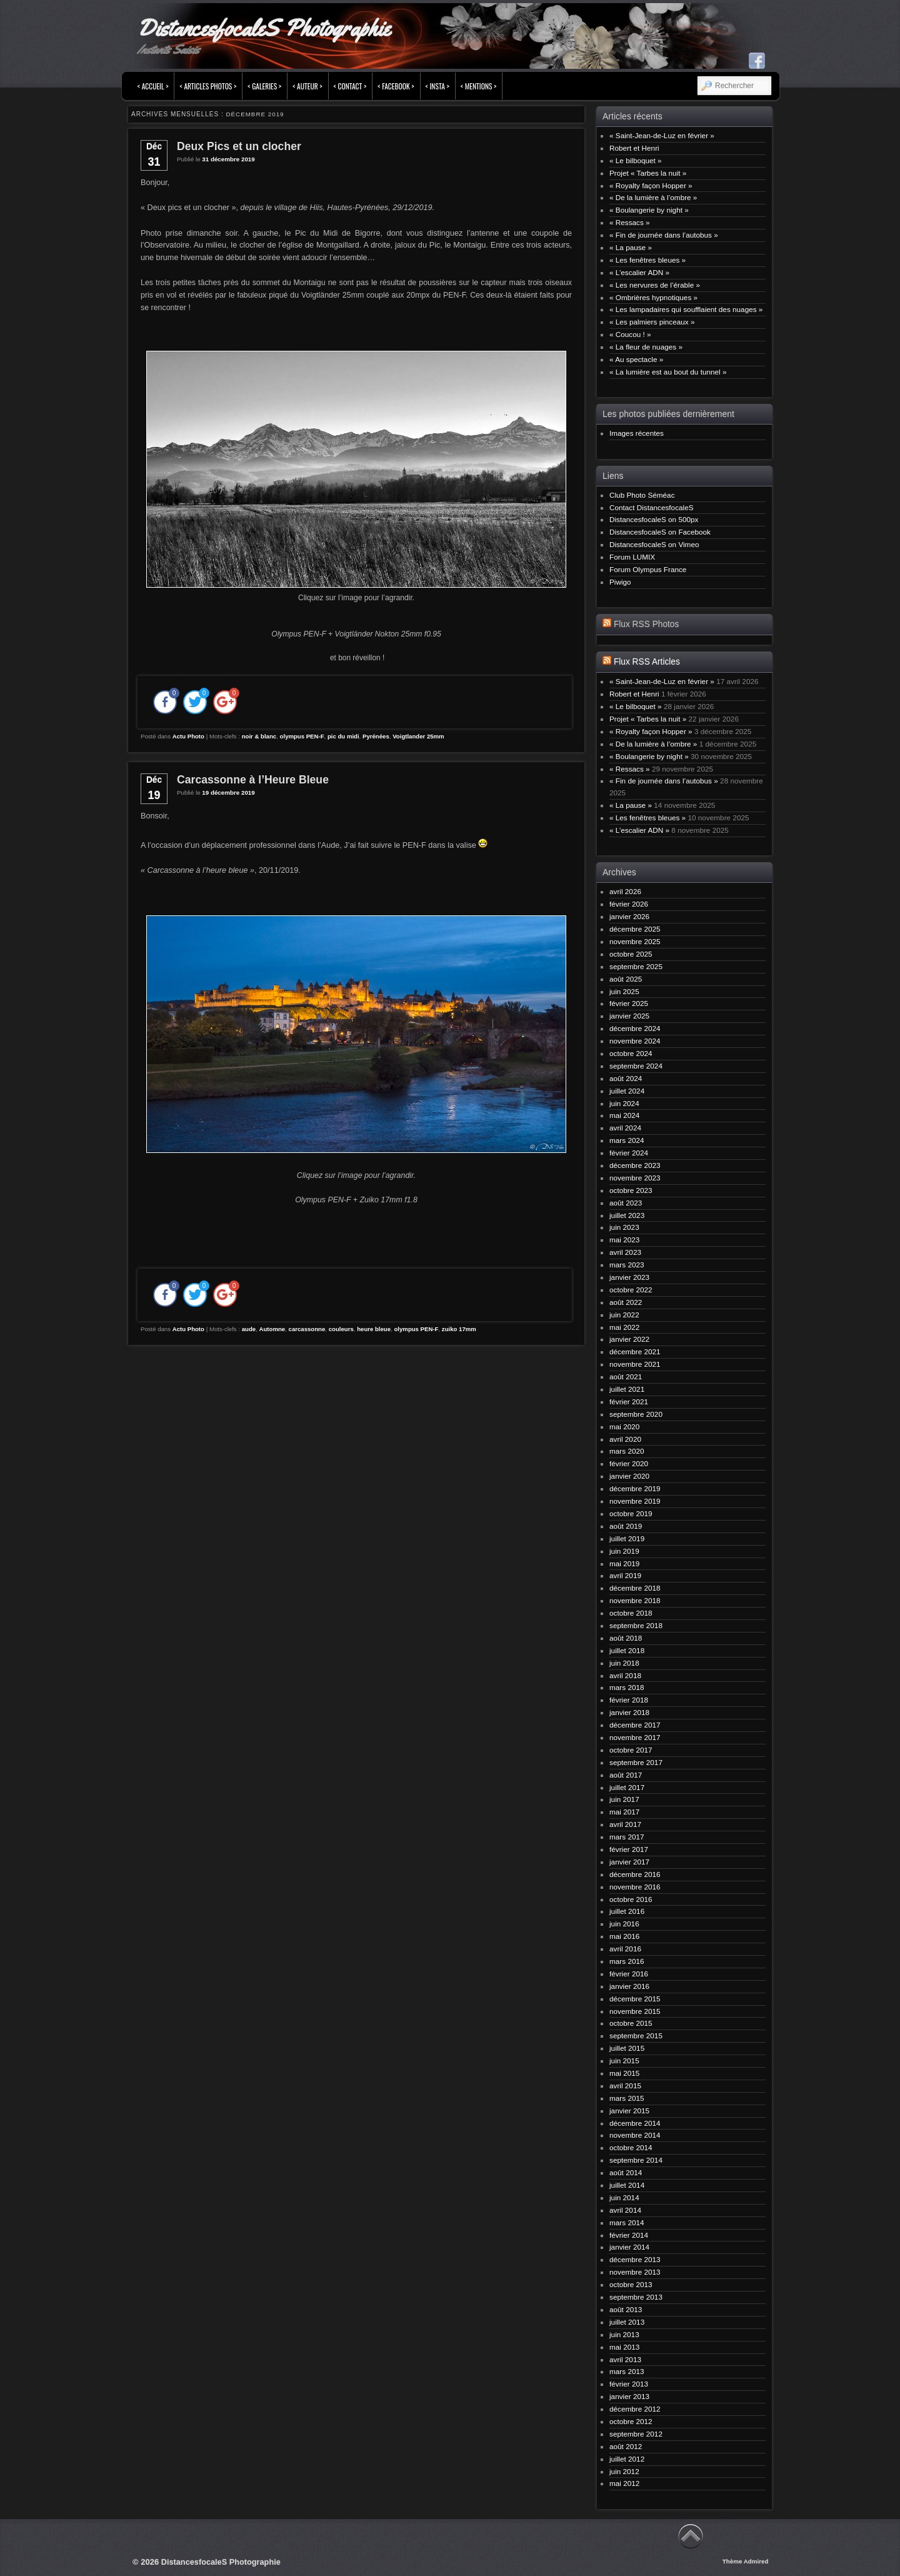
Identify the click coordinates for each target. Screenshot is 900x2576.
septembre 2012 (635, 2434)
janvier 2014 (629, 2247)
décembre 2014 (635, 2123)
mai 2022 (624, 1327)
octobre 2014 (630, 2147)
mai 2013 (624, 2347)
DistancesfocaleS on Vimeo (654, 544)
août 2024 (625, 1078)
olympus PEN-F (302, 736)
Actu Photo (188, 736)
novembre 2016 (635, 1887)
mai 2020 (624, 1426)
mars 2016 (626, 1961)
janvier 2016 (629, 1986)
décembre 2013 (635, 2259)
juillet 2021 (626, 1389)
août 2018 (625, 1638)
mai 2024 (624, 1115)
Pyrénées (375, 736)
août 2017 (625, 1775)
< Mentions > (479, 86)
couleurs (341, 1329)
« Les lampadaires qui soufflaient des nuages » (685, 309)
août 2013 (625, 2309)
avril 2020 (625, 1439)
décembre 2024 (635, 1028)
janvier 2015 (629, 2110)
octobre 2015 (630, 2023)
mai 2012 (624, 2483)
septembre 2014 (635, 2160)
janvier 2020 (629, 1476)
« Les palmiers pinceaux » (652, 322)
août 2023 (625, 1203)
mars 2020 (626, 1451)
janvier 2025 (629, 1016)
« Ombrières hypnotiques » (653, 297)
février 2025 (628, 1003)
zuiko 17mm (459, 1329)
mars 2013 (626, 2371)
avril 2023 (625, 1252)
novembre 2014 (635, 2135)
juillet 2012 (626, 2459)
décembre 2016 (635, 1874)
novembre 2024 (635, 1041)
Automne (272, 1329)
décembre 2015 (635, 1999)
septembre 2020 (635, 1414)
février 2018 (628, 1700)
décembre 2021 (635, 1351)
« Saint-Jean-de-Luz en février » (661, 135)
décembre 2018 (635, 1588)
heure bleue (374, 1329)
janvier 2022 (629, 1339)
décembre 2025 (635, 929)
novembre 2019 (635, 1501)
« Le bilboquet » (635, 160)
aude (249, 1329)
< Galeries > (264, 86)
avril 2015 (625, 2085)
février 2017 (628, 1849)
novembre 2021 (635, 1364)
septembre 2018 (635, 1625)
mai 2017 (624, 1812)
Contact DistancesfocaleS (651, 507)
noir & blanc (259, 736)
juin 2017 (624, 1799)
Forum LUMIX (632, 557)
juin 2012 (624, 2471)
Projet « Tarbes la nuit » (647, 173)
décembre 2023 (635, 1165)
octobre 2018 (630, 1613)
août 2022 (625, 1302)
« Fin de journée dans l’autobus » (663, 235)
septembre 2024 (635, 1066)
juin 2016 (624, 1923)
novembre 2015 (635, 2011)
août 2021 (625, 1376)
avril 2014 (625, 2210)
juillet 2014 (626, 2185)
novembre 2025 (635, 941)
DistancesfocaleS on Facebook (660, 532)
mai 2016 (624, 1936)
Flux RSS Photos (646, 624)
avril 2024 (625, 1128)
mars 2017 (626, 1837)
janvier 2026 (629, 916)
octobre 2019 (630, 1513)
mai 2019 (624, 1563)
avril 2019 (625, 1575)
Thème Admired (745, 2561)
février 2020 (628, 1463)
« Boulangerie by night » (649, 210)
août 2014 (625, 2172)
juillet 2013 (626, 2322)
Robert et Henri (634, 148)
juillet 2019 (626, 1538)
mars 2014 (626, 2222)
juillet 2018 (626, 1650)
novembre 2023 (635, 1178)
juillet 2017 (626, 1787)
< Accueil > (153, 86)
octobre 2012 (630, 2421)
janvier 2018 (629, 1712)
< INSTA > (437, 86)
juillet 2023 (626, 1215)
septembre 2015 (635, 2035)
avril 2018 (625, 1675)
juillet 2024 (626, 1091)
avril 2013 (625, 2359)
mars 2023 (626, 1264)
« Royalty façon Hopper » (650, 185)
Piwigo (620, 582)
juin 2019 (624, 1551)
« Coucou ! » (630, 334)
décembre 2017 (635, 1725)
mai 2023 (624, 1239)
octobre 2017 (630, 1750)
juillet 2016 (626, 1911)
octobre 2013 (630, 2284)
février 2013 (628, 2384)
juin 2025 (624, 991)
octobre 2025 (630, 954)
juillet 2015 (626, 2048)
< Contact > (350, 86)
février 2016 (628, 1974)
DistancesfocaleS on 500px (653, 519)
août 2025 (625, 979)
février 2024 (628, 1153)
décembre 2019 (635, 1488)
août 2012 (625, 2446)
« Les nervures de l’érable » (654, 285)
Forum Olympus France (647, 569)
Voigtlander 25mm (418, 736)
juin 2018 (624, 1663)
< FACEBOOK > (396, 86)
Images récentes (636, 433)
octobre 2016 (630, 1899)
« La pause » (630, 247)
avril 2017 (625, 1824)
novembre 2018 (635, 1600)
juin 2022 (624, 1315)
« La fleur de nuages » (645, 347)
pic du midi (343, 736)
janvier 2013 (629, 2396)
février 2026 (628, 904)
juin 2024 (624, 1103)
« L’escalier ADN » (639, 272)
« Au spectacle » (636, 359)
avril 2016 (625, 1949)
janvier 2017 (629, 1862)
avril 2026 (625, 891)
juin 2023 (624, 1227)
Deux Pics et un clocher (239, 146)
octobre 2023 (630, 1190)
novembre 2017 (635, 1737)
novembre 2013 (635, 2272)
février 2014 (628, 2235)
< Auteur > (307, 86)
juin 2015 (624, 2060)
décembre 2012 (635, 2409)
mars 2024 (626, 1140)
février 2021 (628, 1401)
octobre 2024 (630, 1053)
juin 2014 (624, 2197)
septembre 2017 (635, 1762)
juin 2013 (624, 2334)
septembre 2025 (635, 966)
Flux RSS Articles (647, 662)
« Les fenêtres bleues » (647, 260)
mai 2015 (624, 2073)
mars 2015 (626, 2098)
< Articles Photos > (207, 86)
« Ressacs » (629, 222)
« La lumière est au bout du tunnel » (667, 372)
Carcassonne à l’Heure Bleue (253, 779)
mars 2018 (626, 1687)
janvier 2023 (629, 1277)
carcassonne (307, 1329)
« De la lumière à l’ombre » (653, 197)
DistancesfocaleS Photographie (263, 28)
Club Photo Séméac (642, 495)
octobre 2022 (630, 1289)
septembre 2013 (635, 2297)
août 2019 (625, 1526)
